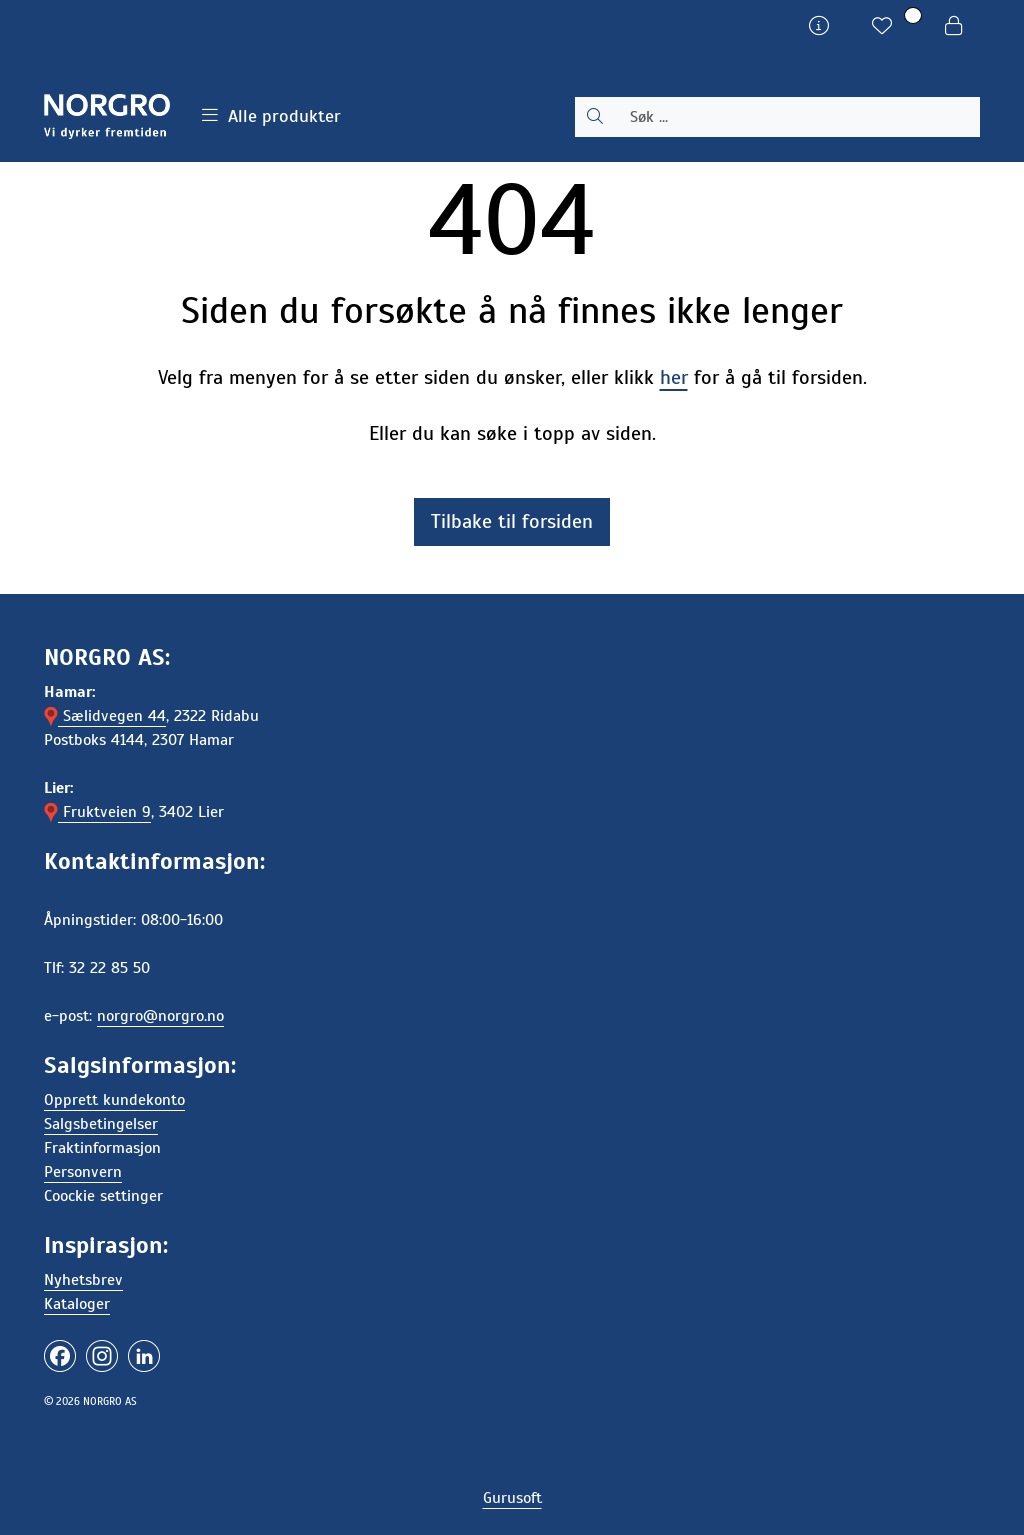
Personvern (83, 1172)
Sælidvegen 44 (105, 716)
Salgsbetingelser (101, 1124)
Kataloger (77, 1304)
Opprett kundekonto (114, 1100)
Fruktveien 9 (97, 812)
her (674, 377)
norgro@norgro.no (160, 1016)
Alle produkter (271, 116)
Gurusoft (512, 1498)
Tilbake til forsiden (512, 521)
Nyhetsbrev (83, 1280)
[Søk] (797, 117)
